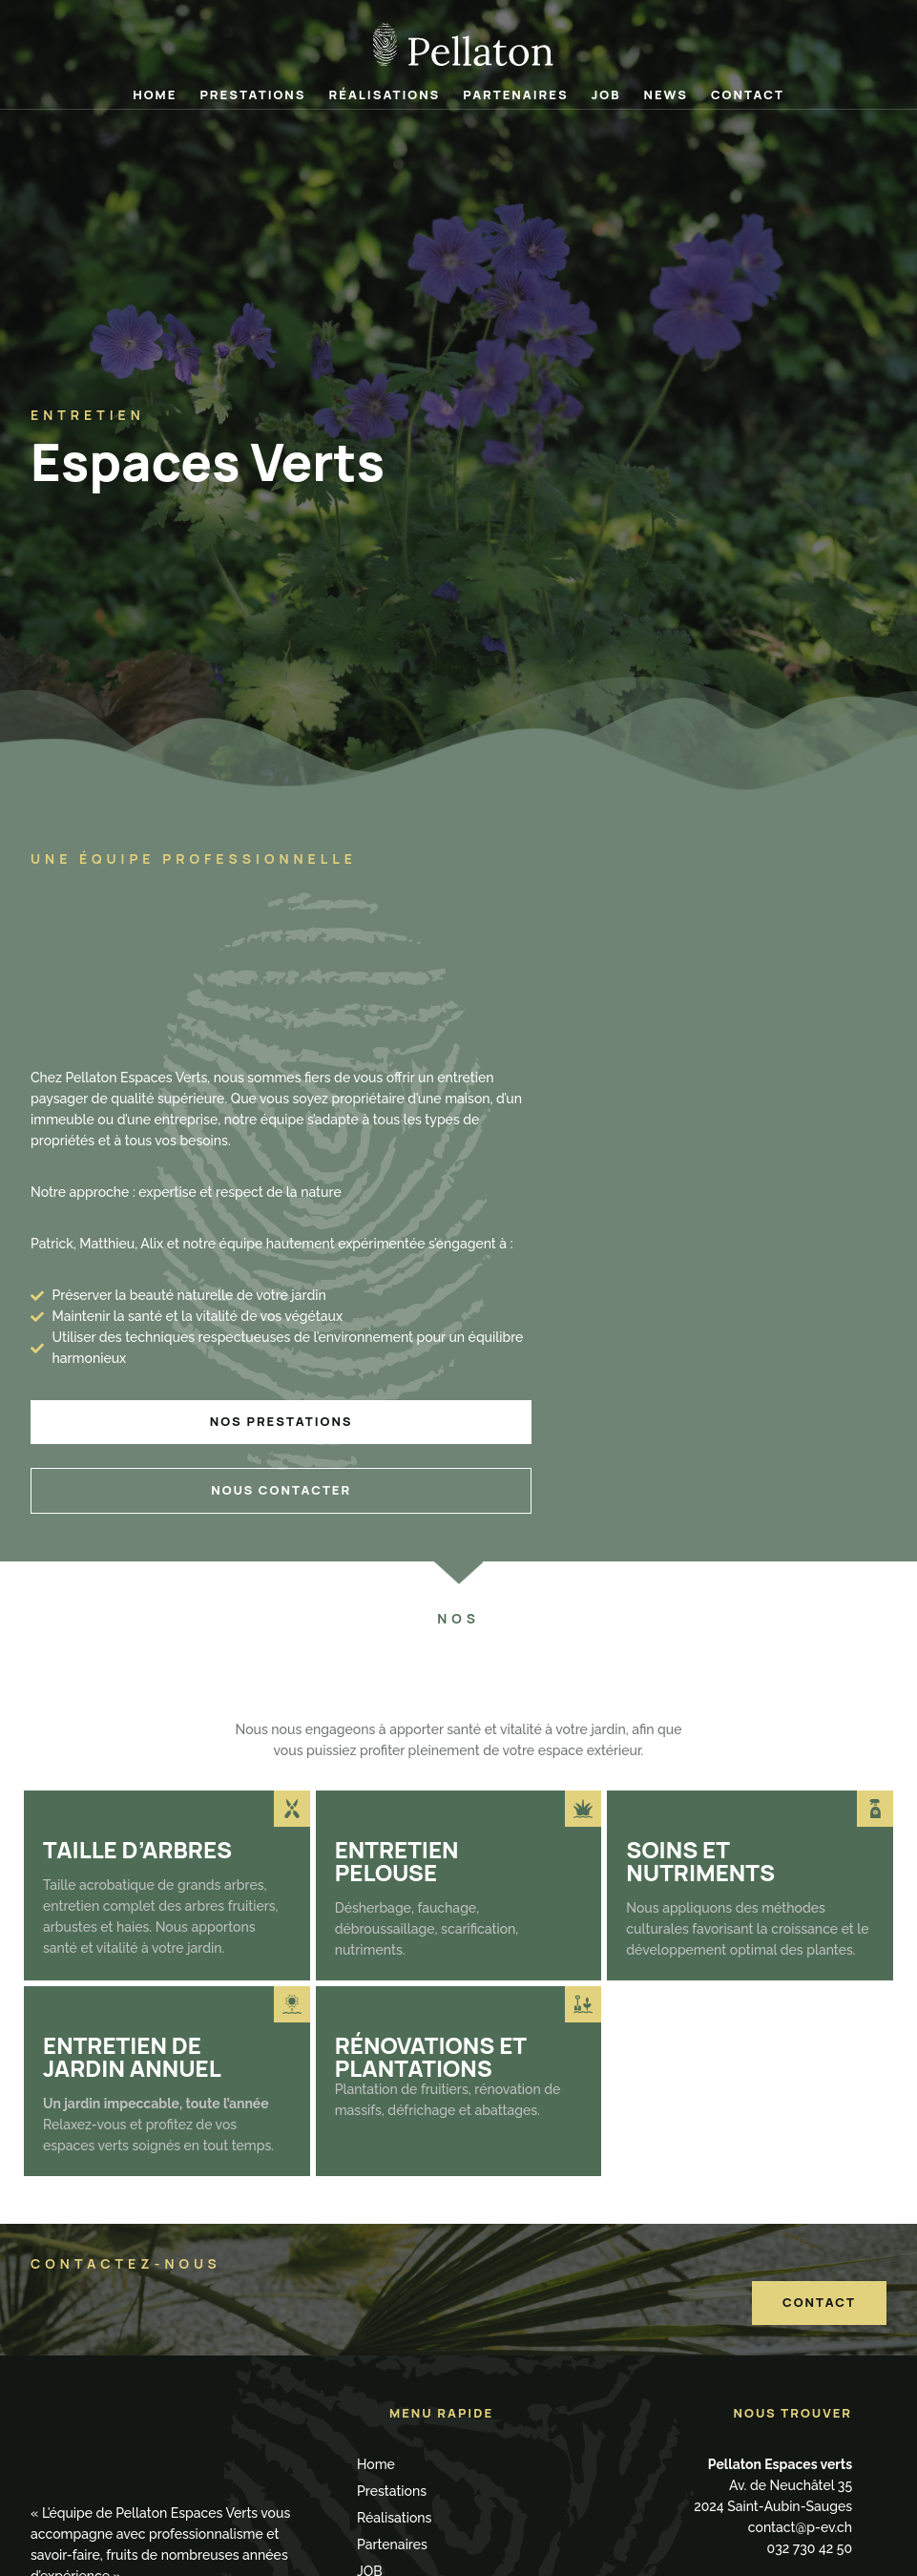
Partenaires (515, 94)
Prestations (252, 94)
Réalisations (385, 94)
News (665, 94)
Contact (747, 94)
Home (155, 94)
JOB (606, 94)
